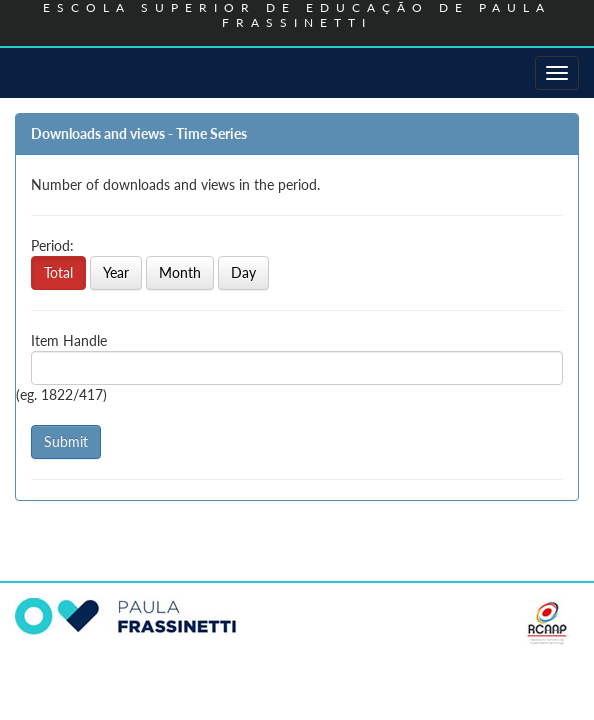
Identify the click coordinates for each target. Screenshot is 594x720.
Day (243, 272)
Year (116, 272)
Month (180, 272)
